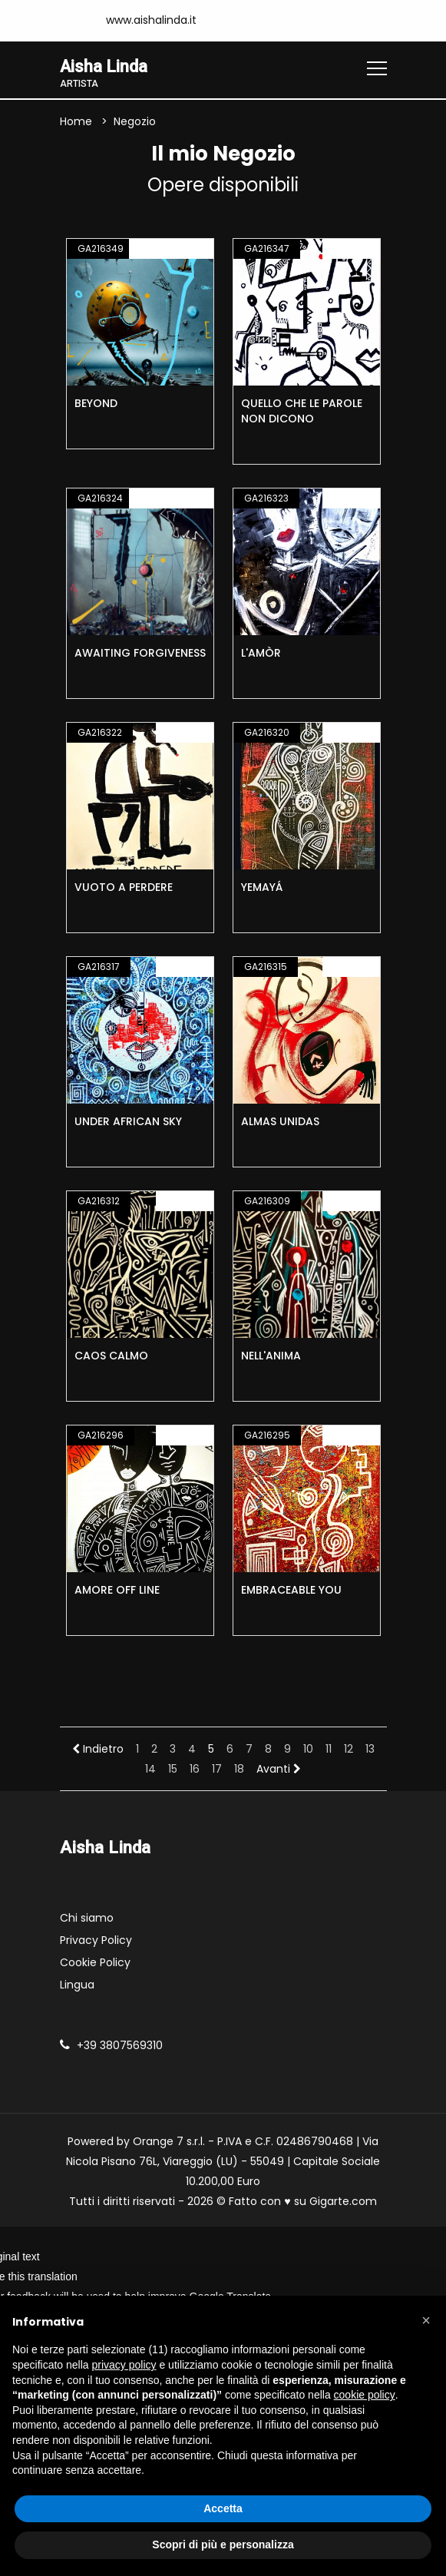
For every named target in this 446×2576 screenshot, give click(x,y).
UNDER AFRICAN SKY (128, 1122)
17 (217, 1769)
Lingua (77, 1984)
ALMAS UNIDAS (280, 1122)
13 (370, 1749)
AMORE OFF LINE (117, 1590)
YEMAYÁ (261, 888)
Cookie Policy (95, 1962)
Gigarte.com (343, 2201)
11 (328, 1749)
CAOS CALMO (111, 1356)
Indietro (98, 1749)
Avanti (278, 1769)
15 (172, 1769)
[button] (426, 2320)
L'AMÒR (261, 653)
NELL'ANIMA (271, 1356)
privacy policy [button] (124, 2365)
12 (348, 1749)
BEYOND (95, 404)
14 (150, 1769)
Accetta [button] (223, 2508)
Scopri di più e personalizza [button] (222, 2544)
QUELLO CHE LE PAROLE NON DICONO (301, 411)
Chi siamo (87, 1917)
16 (195, 1769)
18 (239, 1769)
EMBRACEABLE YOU (291, 1590)
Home (76, 122)
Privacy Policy (96, 1940)
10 (308, 1749)
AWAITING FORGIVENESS (140, 653)
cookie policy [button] (364, 2395)
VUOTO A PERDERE (123, 888)
